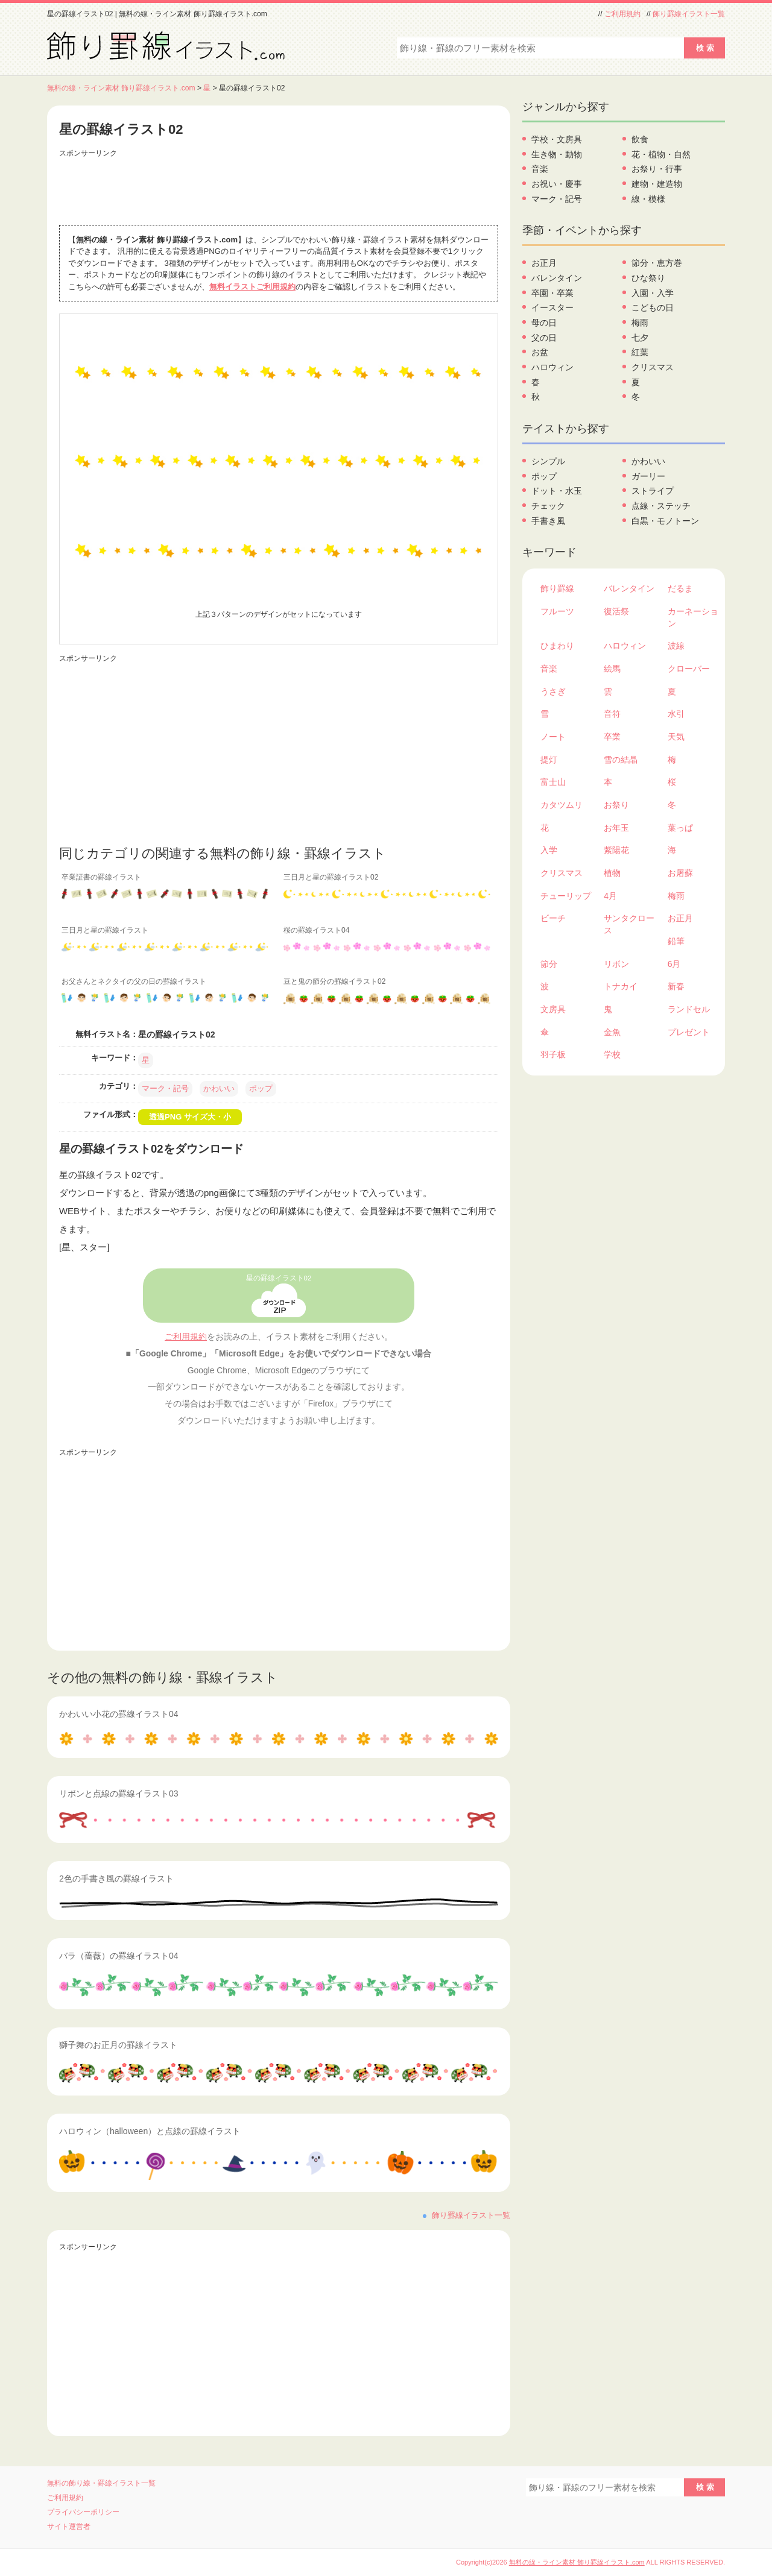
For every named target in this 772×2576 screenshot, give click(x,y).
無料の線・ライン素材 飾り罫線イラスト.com (121, 88)
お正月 (544, 263)
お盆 (539, 352)
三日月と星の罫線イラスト (105, 930)
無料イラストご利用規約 (252, 286)
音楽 (539, 169)
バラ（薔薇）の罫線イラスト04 (119, 1955)
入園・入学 (652, 293)
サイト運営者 (68, 2526)
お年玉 (616, 828)
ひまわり (557, 645)
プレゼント (689, 1032)
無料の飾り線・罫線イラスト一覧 (101, 2483)
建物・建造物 (656, 184)
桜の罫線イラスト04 (316, 930)
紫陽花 (616, 850)
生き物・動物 (556, 154)
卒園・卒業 (552, 293)
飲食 (639, 139)
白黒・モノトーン (665, 521)
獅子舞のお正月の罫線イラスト (118, 2045)
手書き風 (548, 521)
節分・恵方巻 (656, 263)
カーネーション (693, 617)
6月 (674, 964)
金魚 (612, 1032)
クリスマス (652, 367)
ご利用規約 (622, 14)
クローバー (689, 668)
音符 (612, 714)
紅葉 (639, 352)
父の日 (544, 337)
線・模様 (648, 199)
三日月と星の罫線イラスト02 (330, 877)
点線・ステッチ (661, 506)
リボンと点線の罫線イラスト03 (119, 1793)
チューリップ (565, 896)
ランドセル (689, 1009)
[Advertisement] (278, 189)
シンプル (548, 461)
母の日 (544, 322)
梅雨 (639, 322)
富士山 (553, 782)
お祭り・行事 (656, 169)
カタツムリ (561, 805)
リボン (616, 964)
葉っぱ (680, 828)
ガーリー (648, 476)
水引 (676, 714)
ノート (553, 737)
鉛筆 (676, 941)
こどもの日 (652, 307)
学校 (612, 1054)
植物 (612, 873)
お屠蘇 (680, 873)
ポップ (261, 1088)
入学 (548, 850)
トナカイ (621, 986)
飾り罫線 (557, 588)
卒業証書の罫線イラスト (101, 877)
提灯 (548, 759)
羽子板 (553, 1054)
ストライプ (652, 491)
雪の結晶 (621, 759)
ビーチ (553, 918)
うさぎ (553, 691)
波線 (676, 645)
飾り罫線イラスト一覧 (689, 14)
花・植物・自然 (661, 154)
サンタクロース (629, 924)
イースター (552, 307)
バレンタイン (556, 278)
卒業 (612, 737)
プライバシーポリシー (83, 2512)
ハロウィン (552, 367)
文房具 (553, 1009)
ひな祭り (648, 278)
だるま (680, 588)
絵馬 (612, 668)
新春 (676, 986)
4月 (610, 896)
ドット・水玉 (556, 491)
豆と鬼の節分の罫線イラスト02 (334, 981)
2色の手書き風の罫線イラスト (116, 1878)
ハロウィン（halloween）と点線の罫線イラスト (150, 2131)
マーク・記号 (165, 1088)
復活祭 (616, 611)
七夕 (639, 337)
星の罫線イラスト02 (279, 1278)
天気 (676, 737)
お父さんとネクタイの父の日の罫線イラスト (134, 981)
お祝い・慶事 (556, 184)
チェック (548, 506)
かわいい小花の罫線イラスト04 (119, 1714)
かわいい (219, 1088)
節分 (548, 964)
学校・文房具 (556, 139)
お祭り (616, 805)
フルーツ (557, 611)
